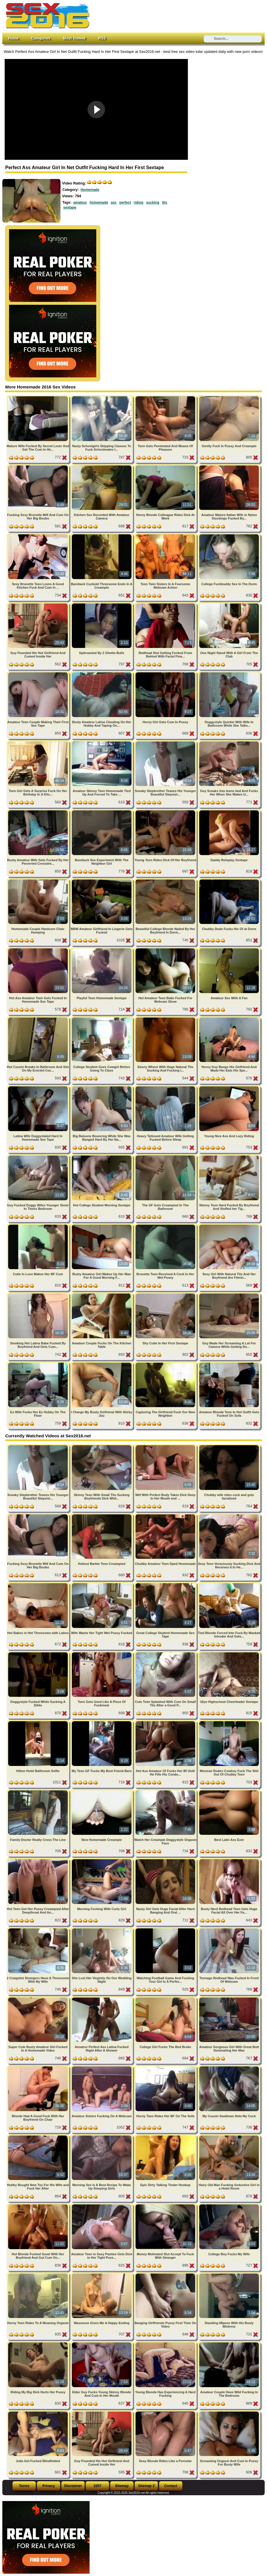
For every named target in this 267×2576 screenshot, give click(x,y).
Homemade (90, 190)
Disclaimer (73, 2486)
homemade (99, 202)
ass (114, 202)
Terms (24, 2486)
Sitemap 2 (146, 2486)
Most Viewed (74, 38)
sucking (152, 202)
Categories (40, 38)
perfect (125, 202)
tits (164, 202)
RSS (102, 38)
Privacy (48, 2486)
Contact (170, 2486)
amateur (80, 202)
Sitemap (122, 2486)
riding (138, 202)
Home (13, 38)
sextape (69, 207)
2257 (98, 2486)
